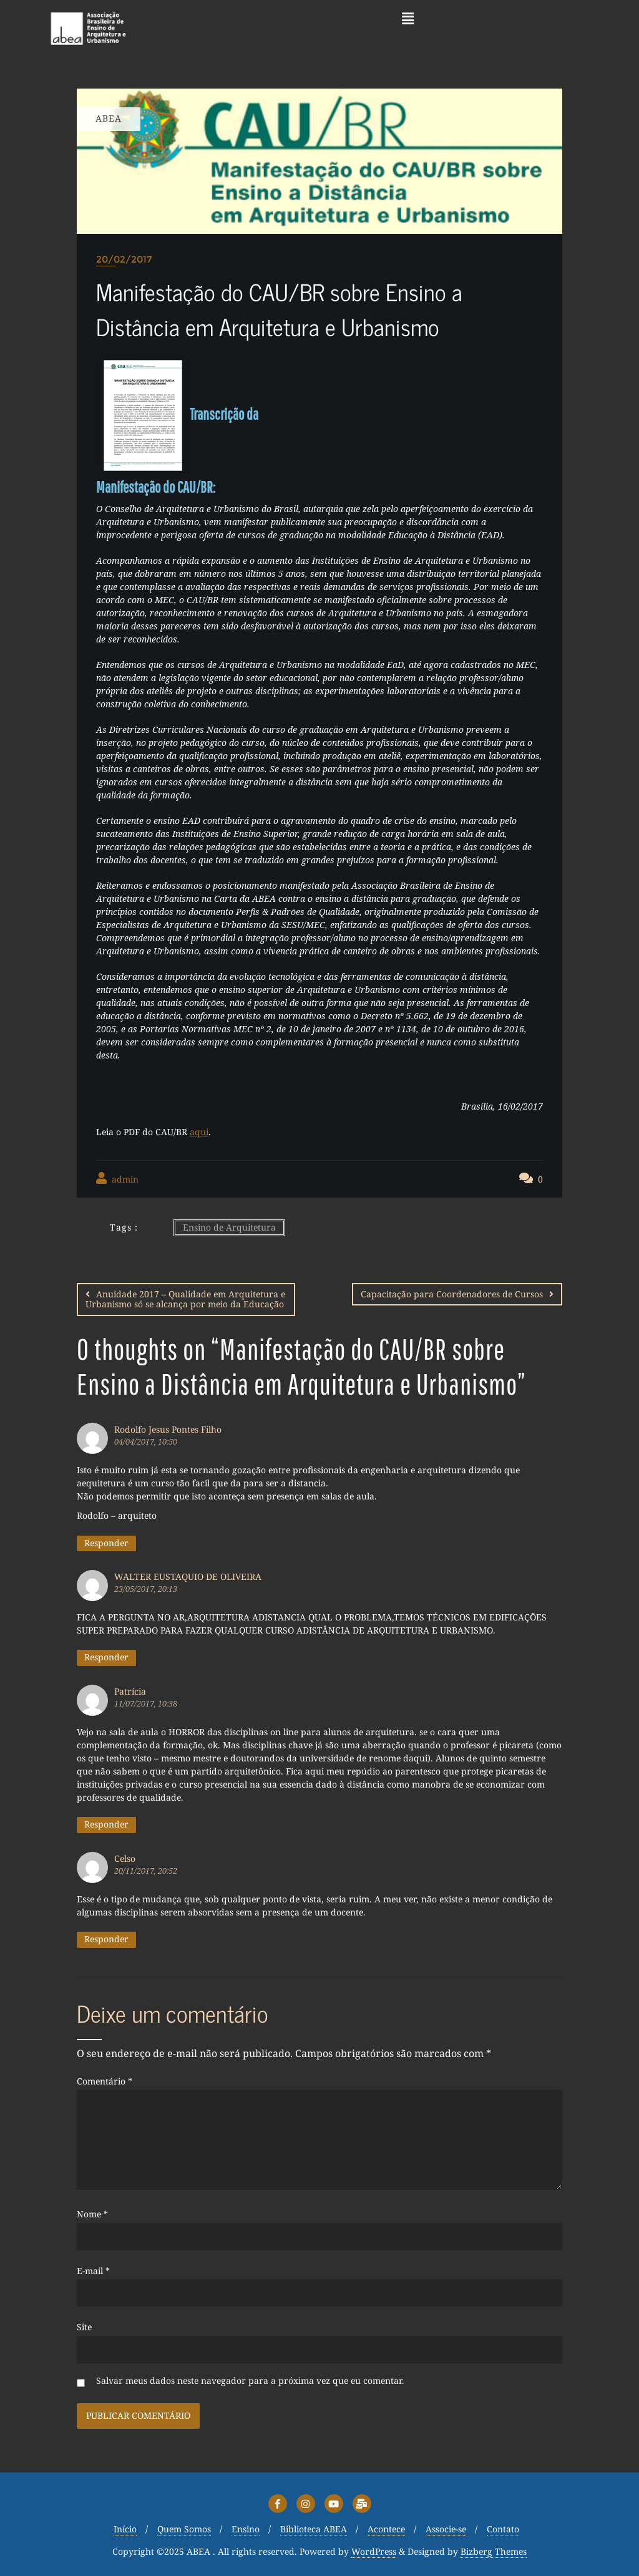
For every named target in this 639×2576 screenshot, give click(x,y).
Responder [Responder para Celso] (106, 1938)
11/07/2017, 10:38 (145, 1702)
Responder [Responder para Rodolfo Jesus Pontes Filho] (106, 1542)
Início (125, 2529)
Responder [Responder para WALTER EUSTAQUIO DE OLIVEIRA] (106, 1656)
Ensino (246, 2529)
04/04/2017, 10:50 (145, 1440)
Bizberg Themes (494, 2551)
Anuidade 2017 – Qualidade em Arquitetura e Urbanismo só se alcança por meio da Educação (185, 1299)
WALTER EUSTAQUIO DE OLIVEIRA (187, 1576)
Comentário (104, 2081)
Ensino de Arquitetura (229, 1227)
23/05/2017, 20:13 (145, 1588)
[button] (407, 18)
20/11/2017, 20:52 (145, 1870)
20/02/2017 (124, 259)
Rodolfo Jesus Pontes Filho (168, 1429)
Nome (92, 2214)
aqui (199, 1132)
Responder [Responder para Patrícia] (106, 1823)
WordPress (373, 2551)
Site (84, 2327)
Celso (124, 1858)
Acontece (386, 2529)
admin (117, 1178)
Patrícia (130, 1691)
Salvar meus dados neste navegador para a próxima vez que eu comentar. (250, 2380)
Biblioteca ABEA (313, 2529)
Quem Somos (184, 2529)
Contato (503, 2529)
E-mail (93, 2270)
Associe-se (446, 2529)
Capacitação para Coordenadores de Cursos (452, 1294)
